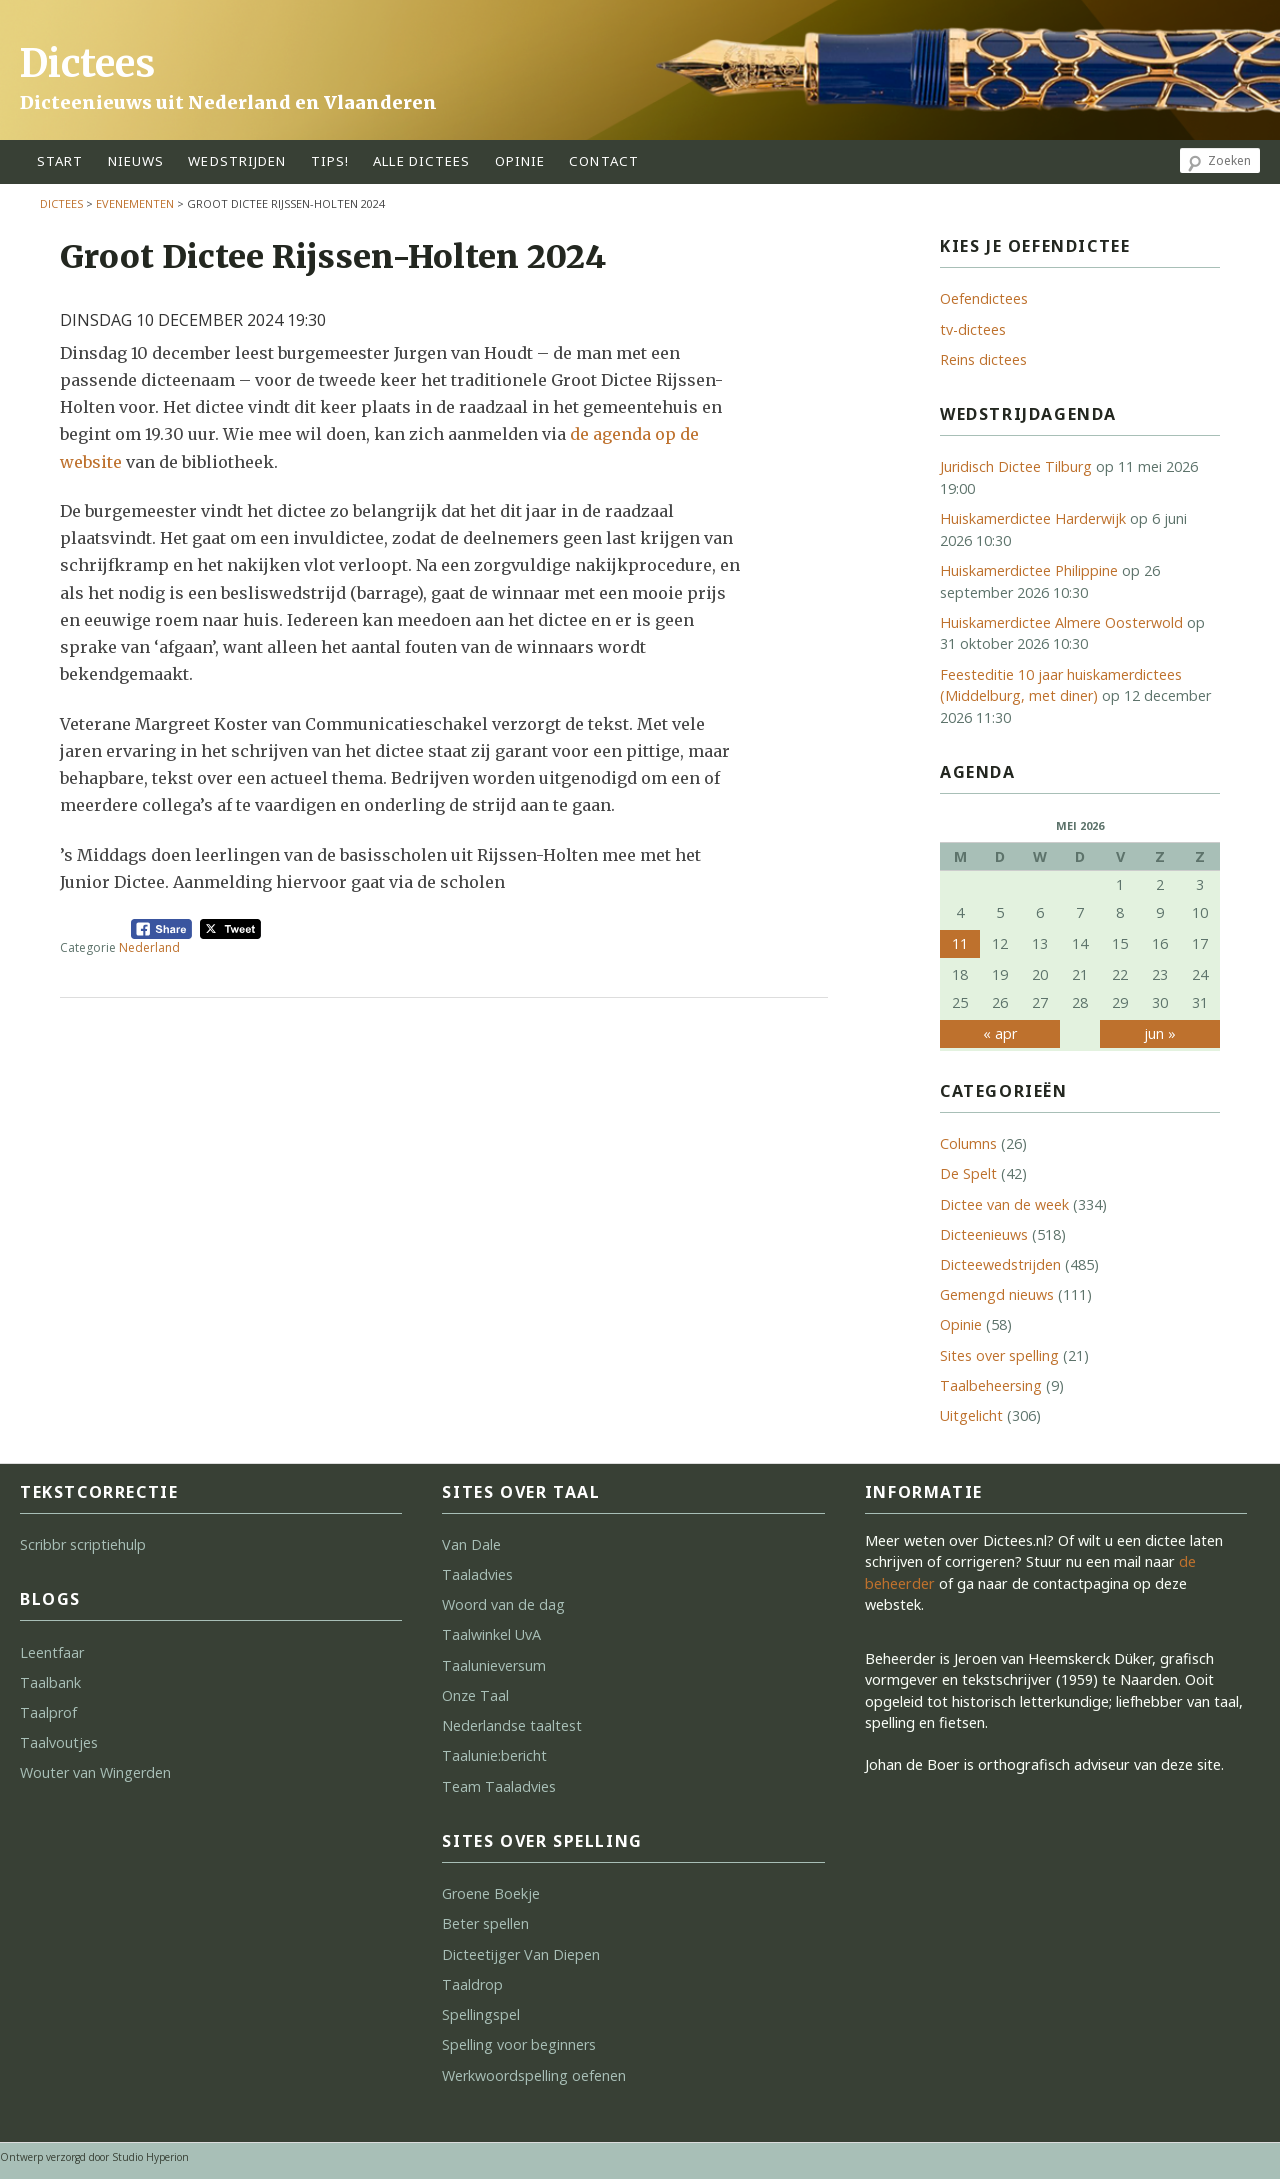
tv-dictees (973, 329)
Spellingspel (481, 2014)
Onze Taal (475, 1695)
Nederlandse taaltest (512, 1725)
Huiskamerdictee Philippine (1029, 570)
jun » (1160, 1033)
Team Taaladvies (499, 1786)
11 (960, 943)
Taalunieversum (494, 1665)
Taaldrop (472, 1984)
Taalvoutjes (59, 1742)
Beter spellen (485, 1923)
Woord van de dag (503, 1604)
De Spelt (968, 1173)
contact (604, 161)
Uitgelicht (971, 1415)
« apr (1000, 1033)
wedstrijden (237, 161)
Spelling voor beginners (519, 2044)
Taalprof (48, 1712)
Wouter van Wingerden (95, 1772)
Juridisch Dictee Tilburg (1016, 466)
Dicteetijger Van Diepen (521, 1954)
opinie (520, 161)
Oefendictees (984, 298)
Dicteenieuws (984, 1234)
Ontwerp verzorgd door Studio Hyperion (94, 2157)
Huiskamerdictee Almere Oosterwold (1061, 622)
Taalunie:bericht (494, 1755)
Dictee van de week (1004, 1204)
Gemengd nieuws (997, 1294)
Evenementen (135, 203)
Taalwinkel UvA (491, 1634)
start (60, 161)
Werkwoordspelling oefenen (534, 2075)
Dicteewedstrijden (1000, 1264)
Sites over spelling (999, 1355)
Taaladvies (477, 1574)
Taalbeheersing (991, 1385)
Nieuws (136, 161)
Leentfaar (52, 1652)
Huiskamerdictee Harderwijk (1033, 518)
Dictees (87, 63)
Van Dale (471, 1544)
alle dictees (421, 161)
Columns (968, 1143)
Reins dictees (983, 359)
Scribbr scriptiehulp (83, 1544)
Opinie (961, 1324)
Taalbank (50, 1682)
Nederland (149, 947)
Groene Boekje (491, 1893)
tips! (330, 161)
